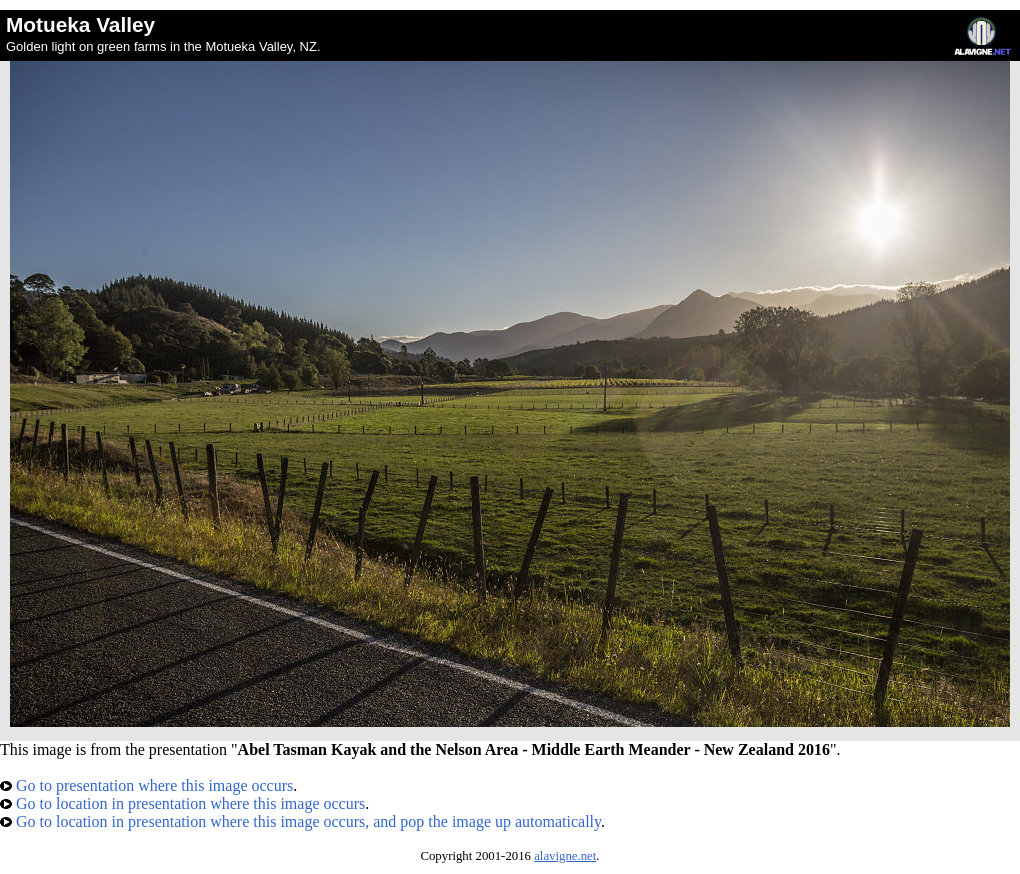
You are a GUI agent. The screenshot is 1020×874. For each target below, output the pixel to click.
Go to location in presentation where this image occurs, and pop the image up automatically (300, 821)
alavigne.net (565, 856)
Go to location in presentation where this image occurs (182, 803)
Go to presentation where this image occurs (146, 785)
